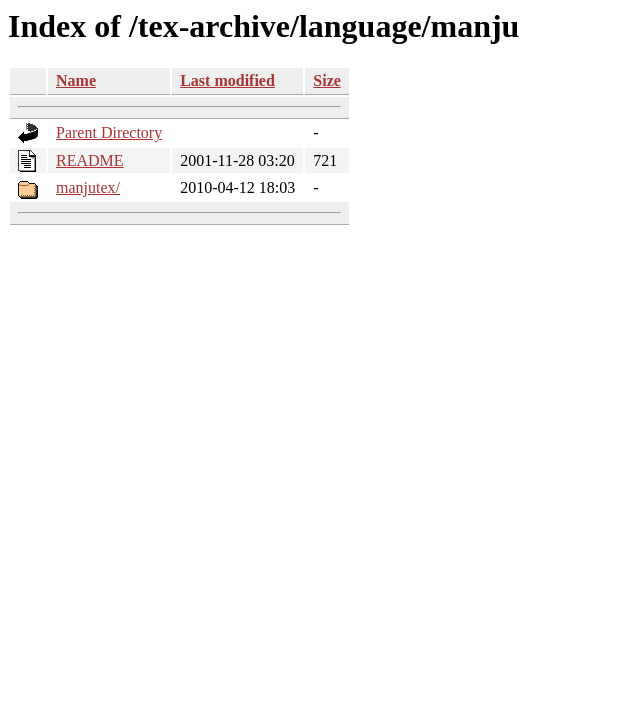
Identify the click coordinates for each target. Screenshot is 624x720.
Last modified (227, 80)
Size (327, 80)
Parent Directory (109, 132)
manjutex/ (88, 187)
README (90, 160)
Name (76, 80)
